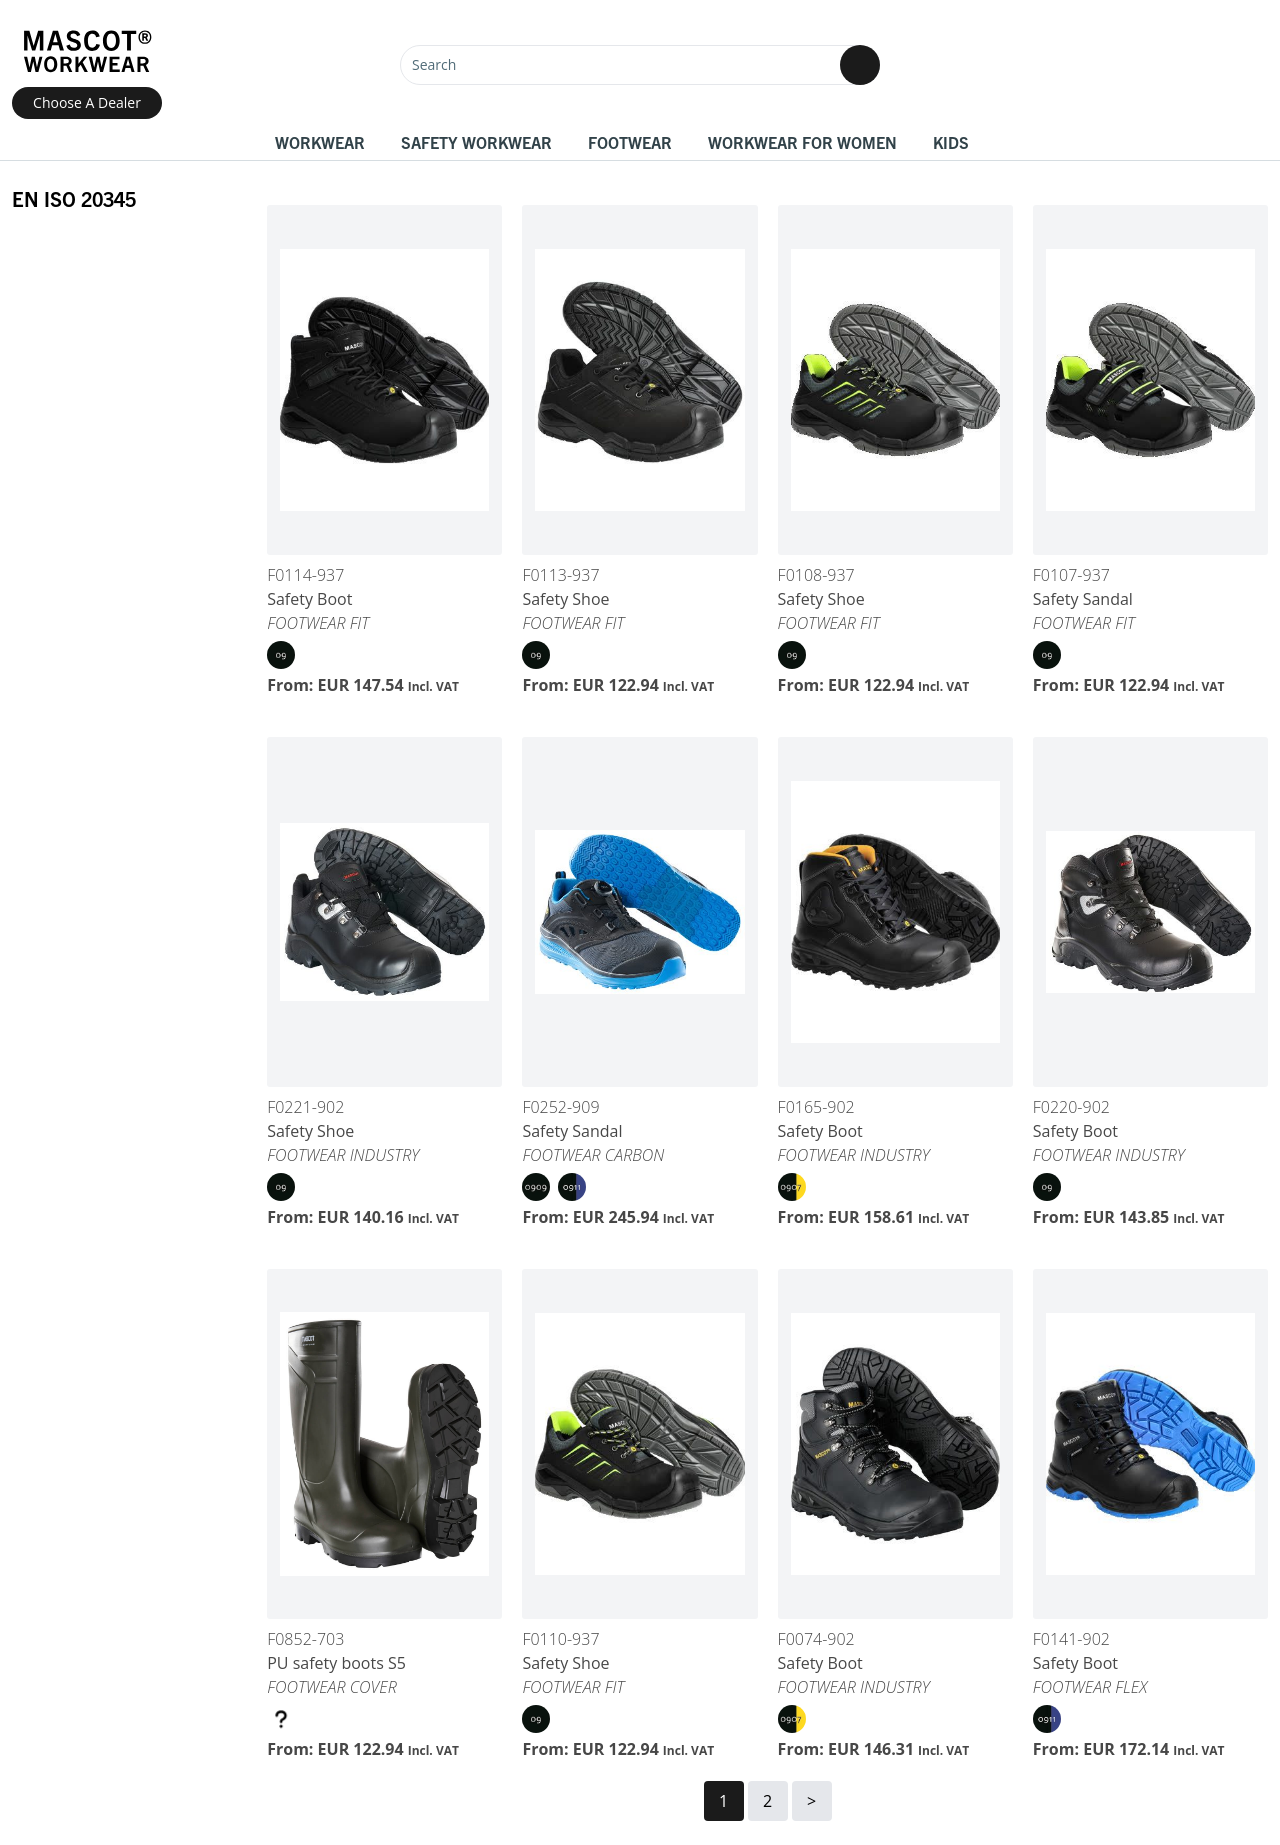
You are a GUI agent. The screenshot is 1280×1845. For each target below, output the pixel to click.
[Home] (87, 51)
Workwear (320, 142)
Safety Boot (309, 599)
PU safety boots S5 (336, 1663)
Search (434, 64)
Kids (951, 142)
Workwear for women (802, 142)
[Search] (640, 65)
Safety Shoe (565, 599)
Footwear (630, 142)
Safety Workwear (476, 142)
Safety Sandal (1083, 599)
